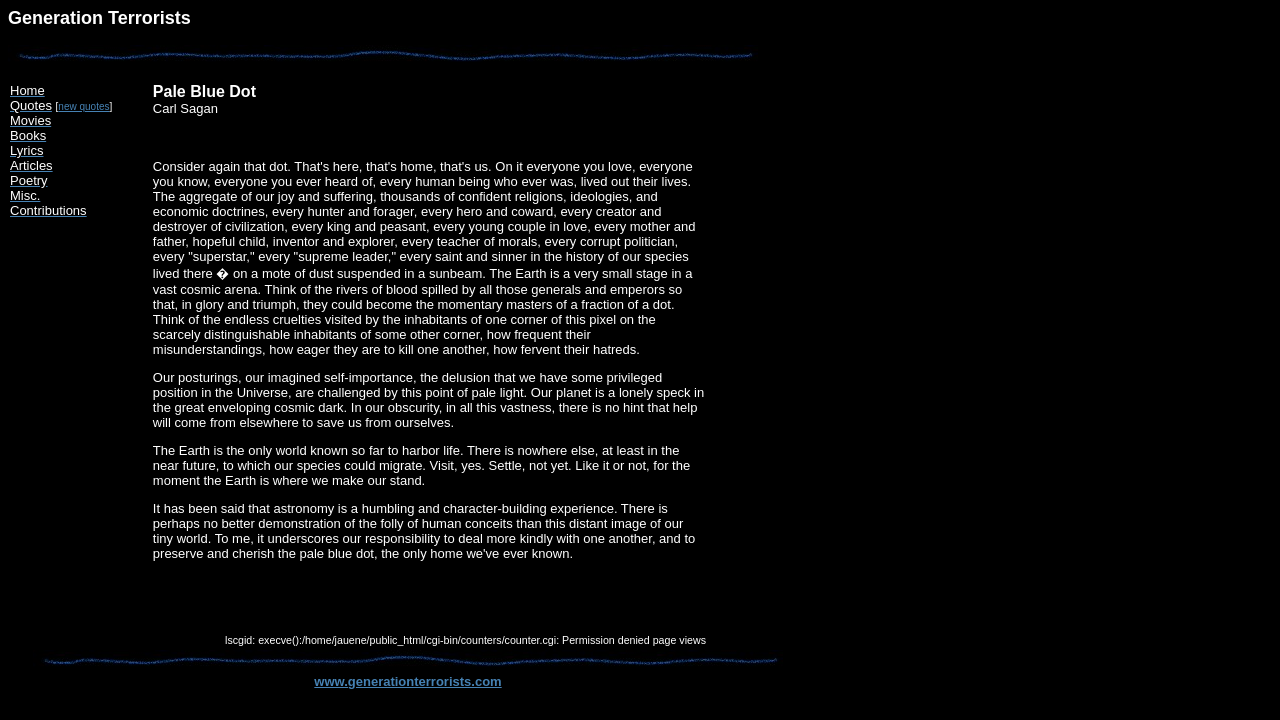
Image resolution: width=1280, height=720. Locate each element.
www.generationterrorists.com (407, 681)
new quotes (83, 106)
